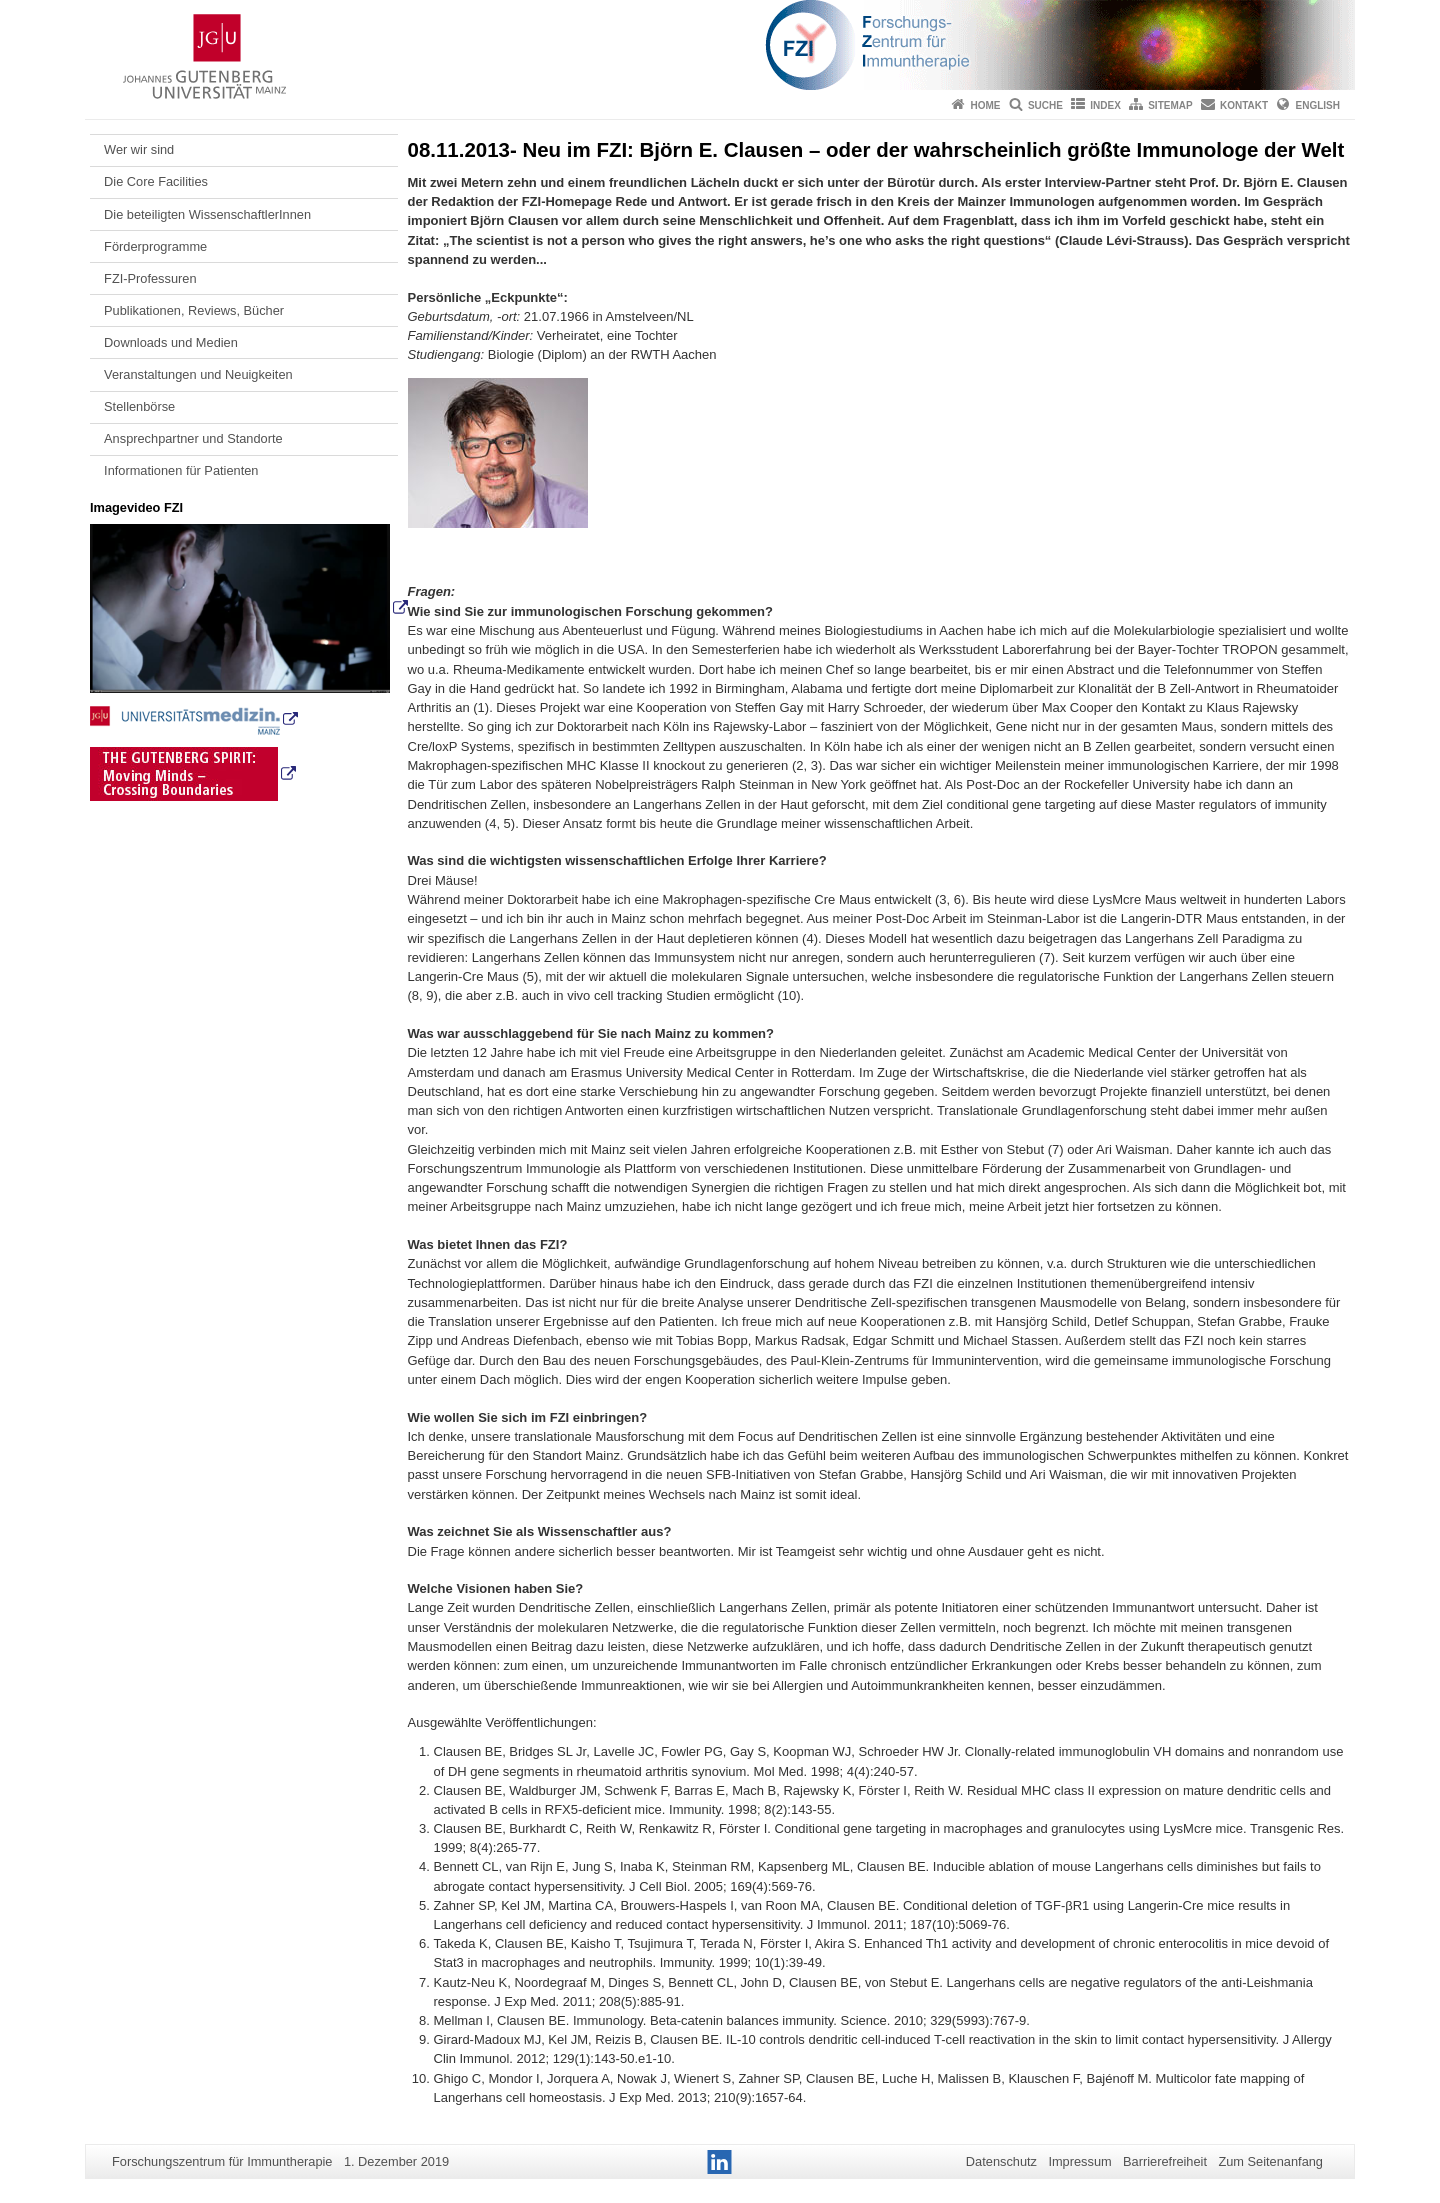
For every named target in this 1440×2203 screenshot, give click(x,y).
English (1318, 105)
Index (1105, 105)
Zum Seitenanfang (1270, 2161)
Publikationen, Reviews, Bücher (194, 310)
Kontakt (1244, 105)
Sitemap (1170, 105)
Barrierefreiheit (1165, 2161)
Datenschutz (1001, 2161)
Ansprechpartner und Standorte (193, 438)
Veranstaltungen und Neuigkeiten (198, 374)
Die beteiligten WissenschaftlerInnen (207, 214)
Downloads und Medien (171, 342)
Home (986, 105)
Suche (1045, 105)
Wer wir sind (139, 149)
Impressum (1079, 2161)
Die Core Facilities (156, 181)
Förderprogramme (155, 246)
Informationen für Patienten (181, 470)
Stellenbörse (139, 406)
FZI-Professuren (150, 278)
